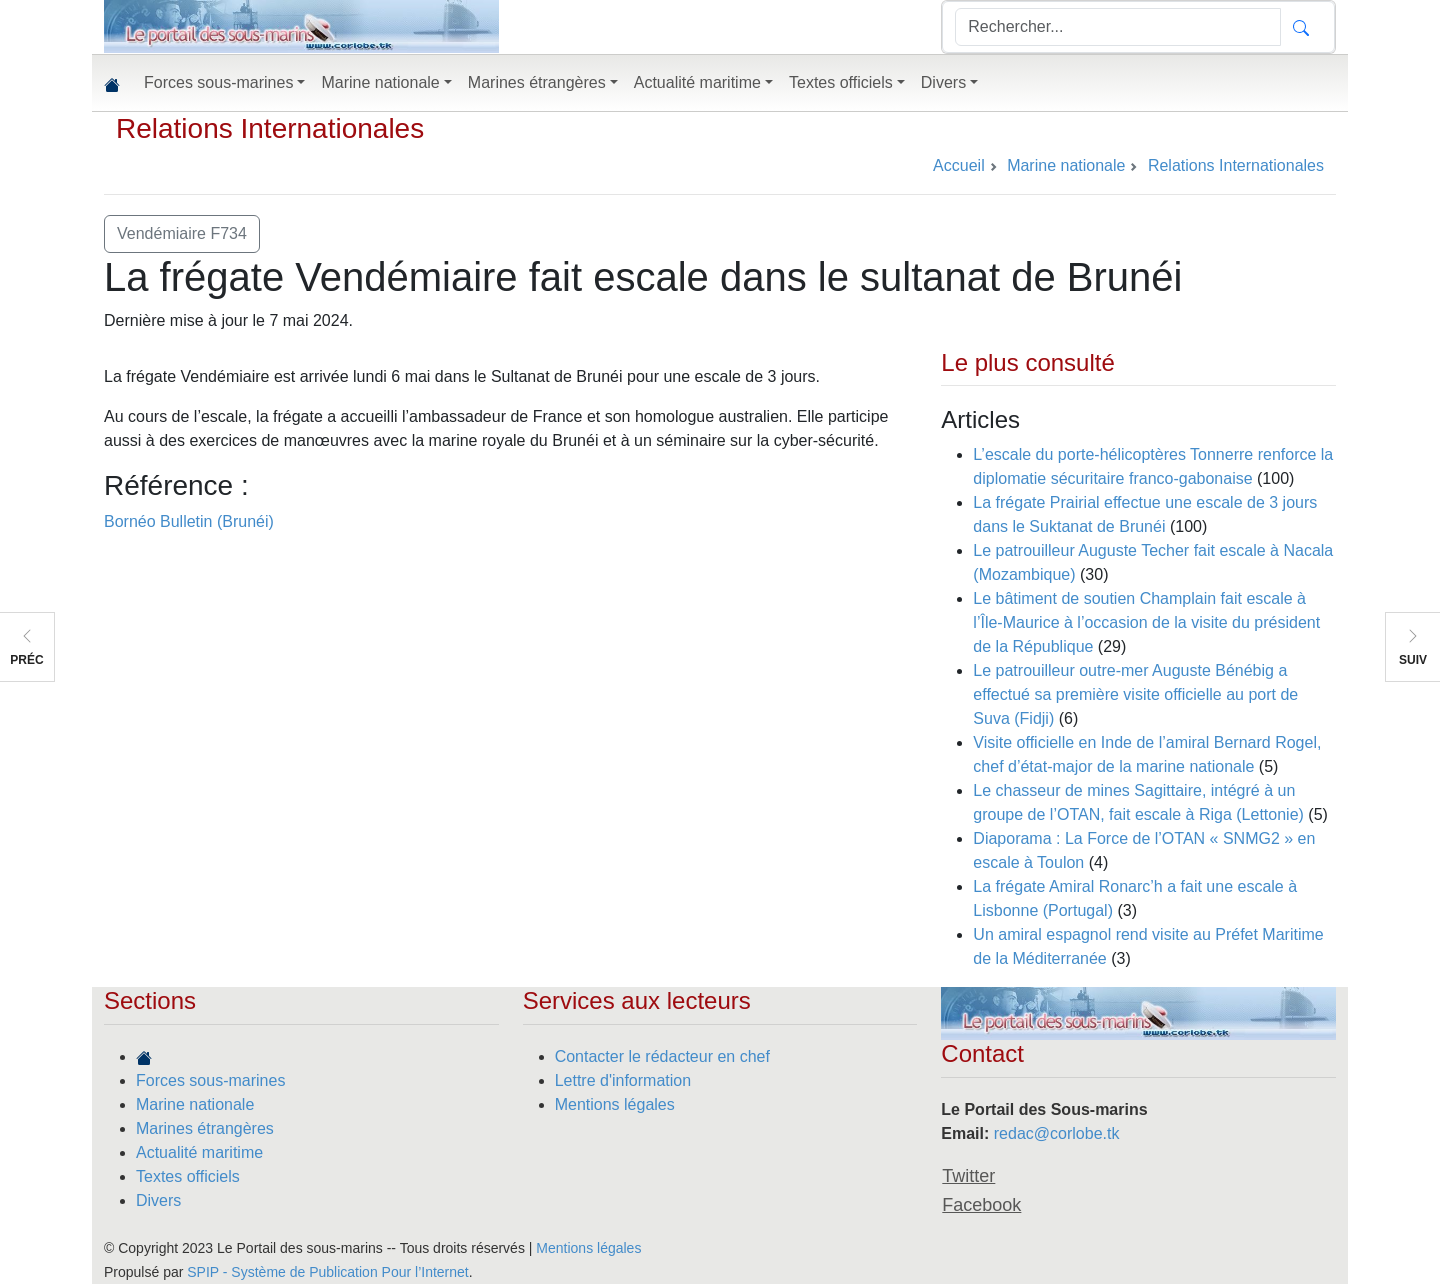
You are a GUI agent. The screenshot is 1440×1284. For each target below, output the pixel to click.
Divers (158, 1200)
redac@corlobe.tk (1057, 1133)
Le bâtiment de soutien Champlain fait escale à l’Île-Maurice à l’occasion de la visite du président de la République (1146, 622)
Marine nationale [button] (380, 82)
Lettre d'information (623, 1080)
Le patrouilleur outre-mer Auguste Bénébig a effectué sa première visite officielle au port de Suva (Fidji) (1135, 694)
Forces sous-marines (210, 1080)
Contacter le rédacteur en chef (662, 1056)
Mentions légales (615, 1104)
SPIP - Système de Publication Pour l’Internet (327, 1272)
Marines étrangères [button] (537, 82)
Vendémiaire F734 (182, 233)
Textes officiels (188, 1176)
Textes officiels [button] (841, 82)
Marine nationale (195, 1104)
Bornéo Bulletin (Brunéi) (189, 521)
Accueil (959, 165)
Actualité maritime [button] (697, 82)
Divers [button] (943, 82)
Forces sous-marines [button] (218, 82)
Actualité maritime (199, 1152)
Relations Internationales (270, 128)
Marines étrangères (205, 1128)
